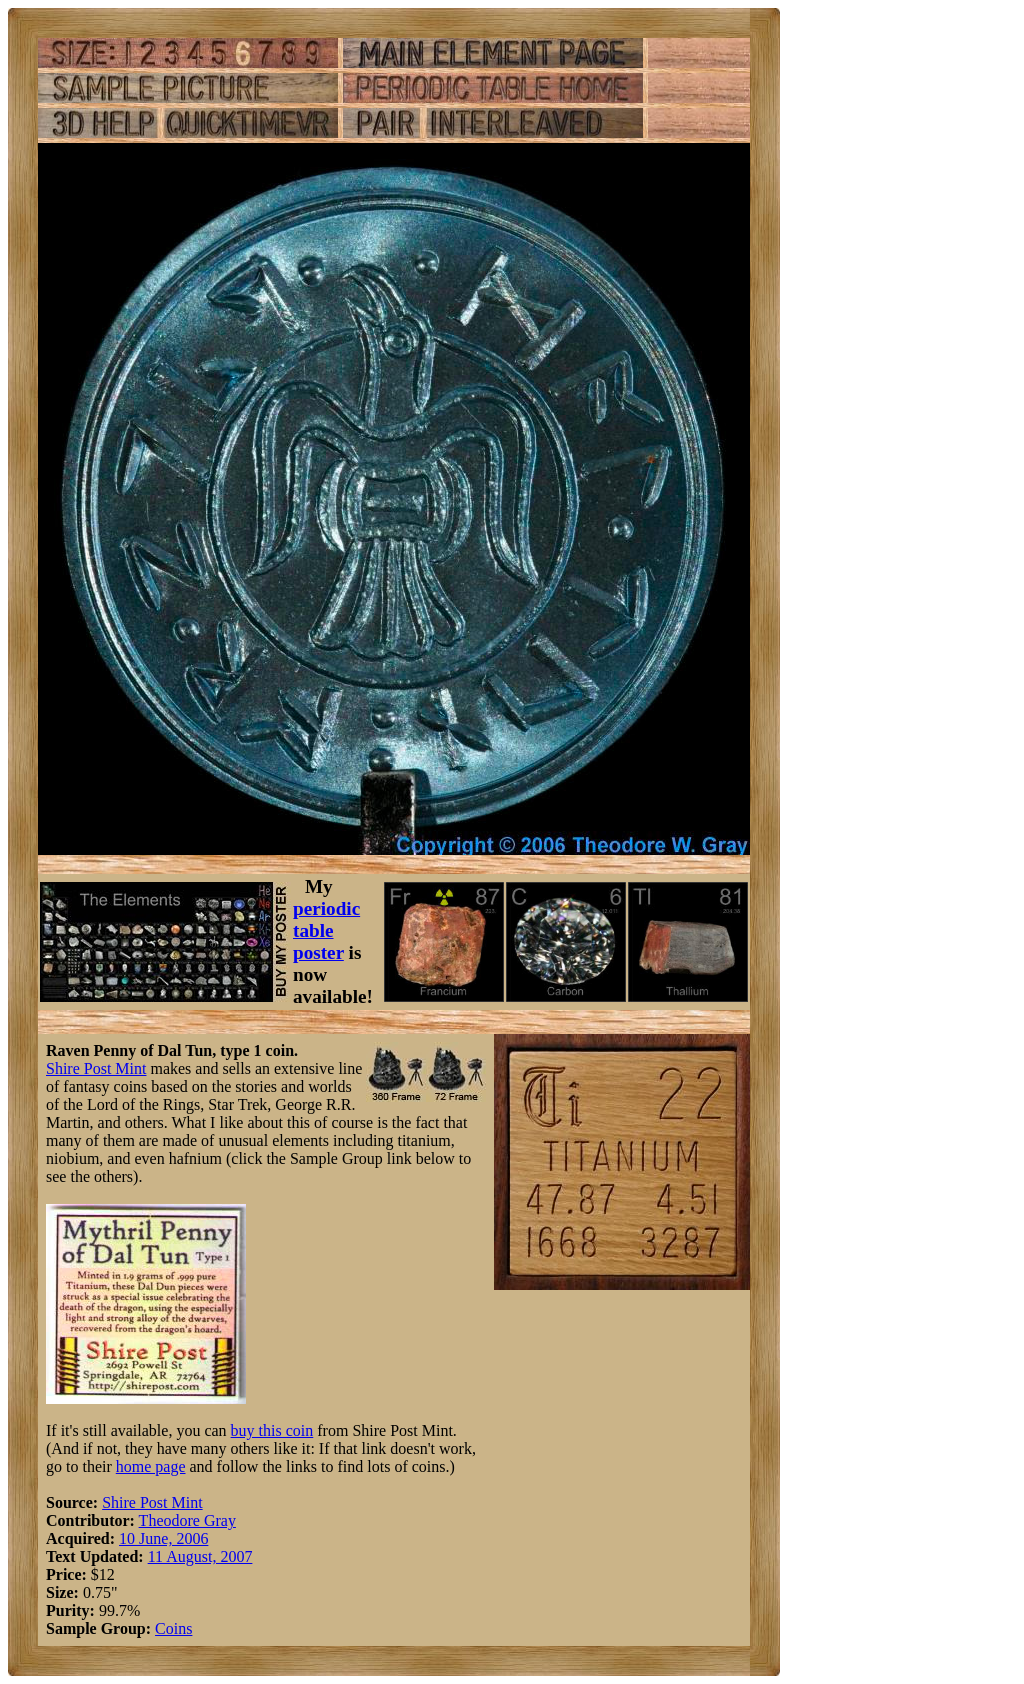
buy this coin (272, 1430)
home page (151, 1466)
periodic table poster (326, 930)
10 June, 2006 (163, 1538)
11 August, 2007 (200, 1556)
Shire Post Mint (96, 1068)
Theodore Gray (187, 1520)
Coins (173, 1628)
